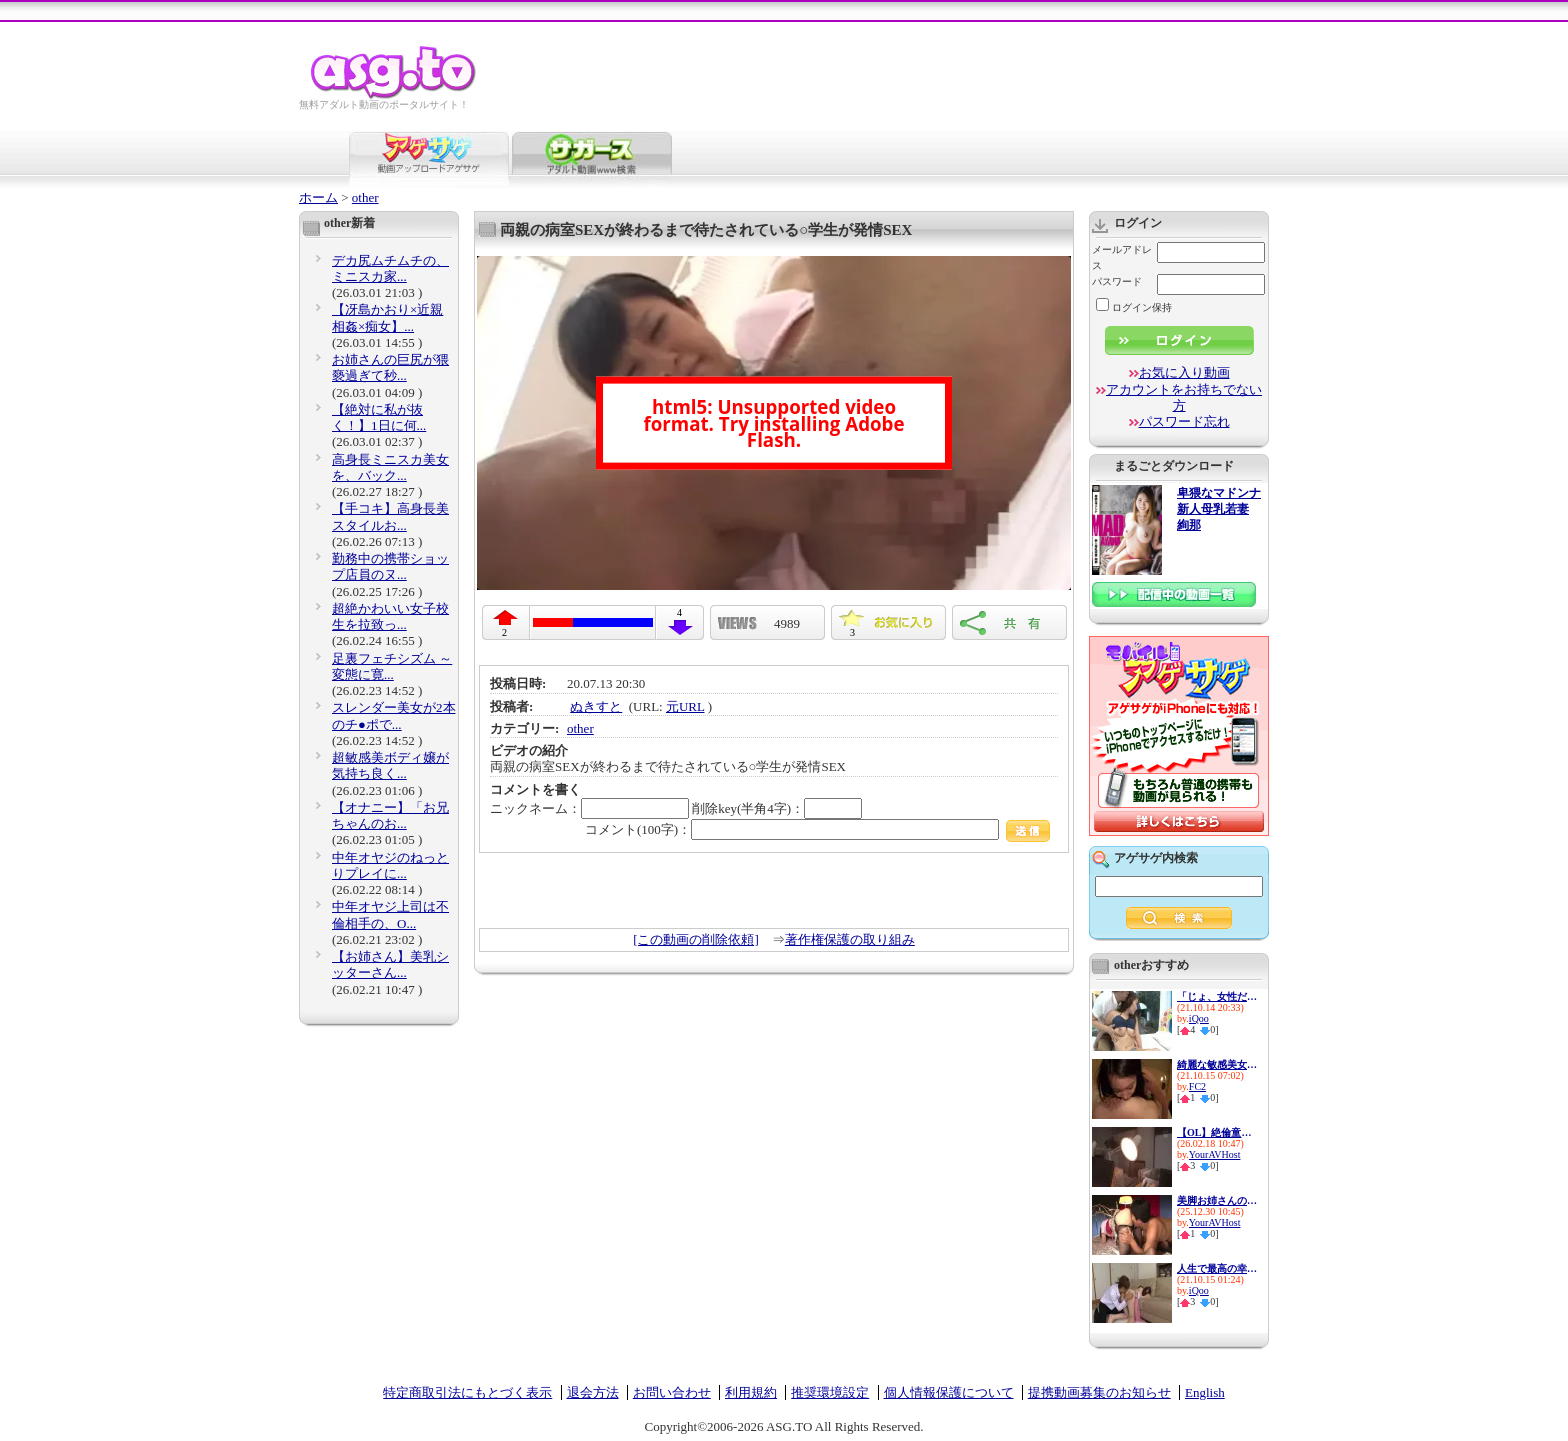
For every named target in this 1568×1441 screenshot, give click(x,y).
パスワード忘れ (1184, 421)
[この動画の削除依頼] (696, 939)
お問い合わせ (672, 1392)
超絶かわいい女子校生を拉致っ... (390, 616)
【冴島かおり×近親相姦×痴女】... (387, 317)
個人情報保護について (949, 1392)
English (1205, 1392)
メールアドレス (1122, 257)
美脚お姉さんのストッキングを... (1217, 1200)
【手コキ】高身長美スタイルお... (390, 516)
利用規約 (751, 1392)
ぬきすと (596, 706)
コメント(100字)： (817, 829)
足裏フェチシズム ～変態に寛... (392, 666)
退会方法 (593, 1392)
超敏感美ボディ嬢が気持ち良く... (390, 765)
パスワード (1117, 281)
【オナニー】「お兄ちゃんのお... (390, 815)
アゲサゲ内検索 (1156, 858)
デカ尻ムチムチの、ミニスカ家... (390, 268)
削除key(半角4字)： (777, 808)
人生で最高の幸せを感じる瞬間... (1217, 1268)
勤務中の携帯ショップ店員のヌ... (390, 566)
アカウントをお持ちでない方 (1184, 397)
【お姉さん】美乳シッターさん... (390, 964)
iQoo (1199, 1018)
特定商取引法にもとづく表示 (467, 1392)
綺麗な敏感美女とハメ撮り (1217, 1064)
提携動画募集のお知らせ (1099, 1392)
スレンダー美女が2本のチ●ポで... (394, 715)
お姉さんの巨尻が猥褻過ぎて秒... (390, 367)
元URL (685, 706)
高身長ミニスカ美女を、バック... (390, 467)
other (365, 197)
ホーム (318, 197)
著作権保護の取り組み (850, 939)
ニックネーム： (589, 808)
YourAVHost (1215, 1154)
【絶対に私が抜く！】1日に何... (379, 417)
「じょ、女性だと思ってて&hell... (1217, 996)
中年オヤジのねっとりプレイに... (390, 865)
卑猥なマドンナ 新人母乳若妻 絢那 (1219, 509)
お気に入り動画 (1184, 372)
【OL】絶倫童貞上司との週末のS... (1217, 1132)
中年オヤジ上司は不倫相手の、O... (390, 914)
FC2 (1197, 1086)
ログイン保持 (1134, 307)
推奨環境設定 (830, 1392)
